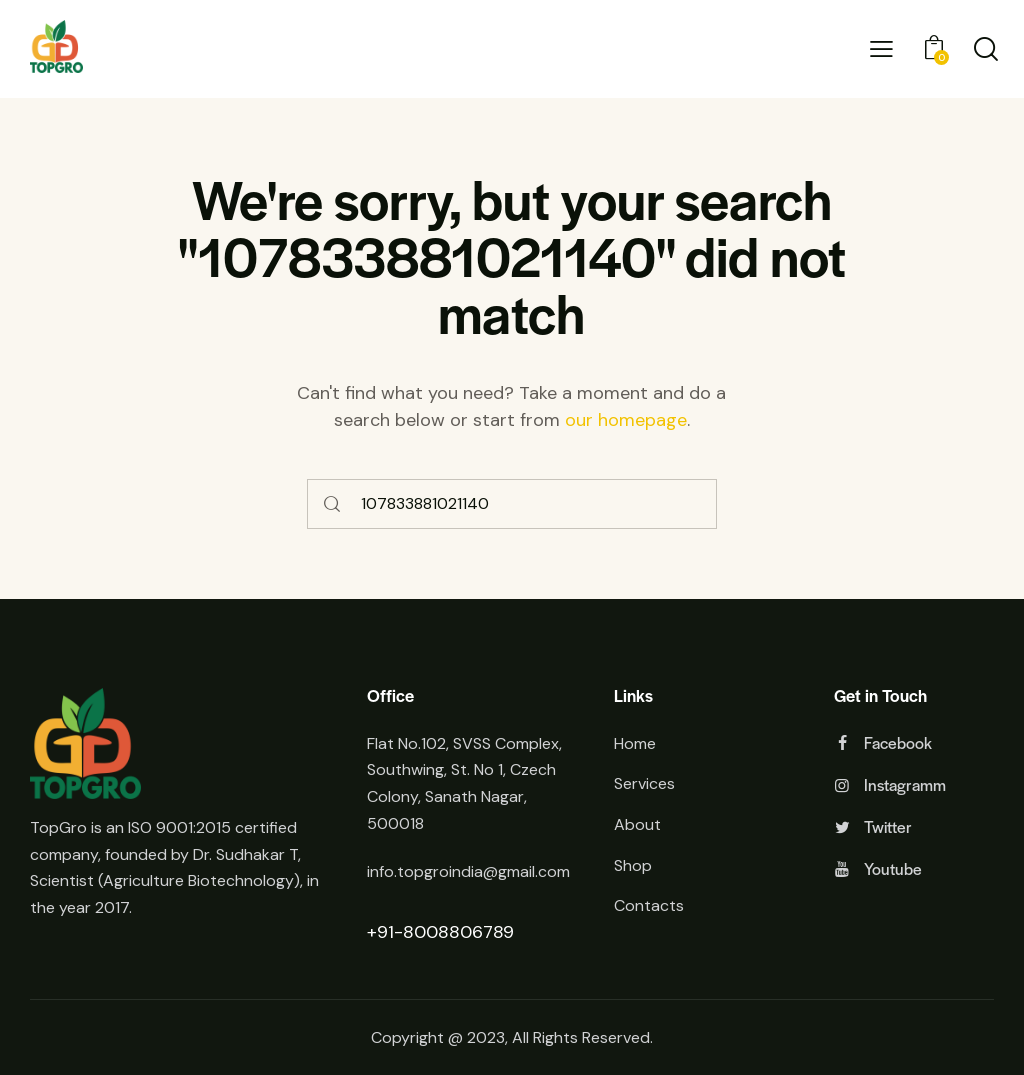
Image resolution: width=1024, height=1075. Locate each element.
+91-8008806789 (440, 932)
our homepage (626, 420)
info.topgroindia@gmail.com (468, 871)
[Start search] (333, 504)
